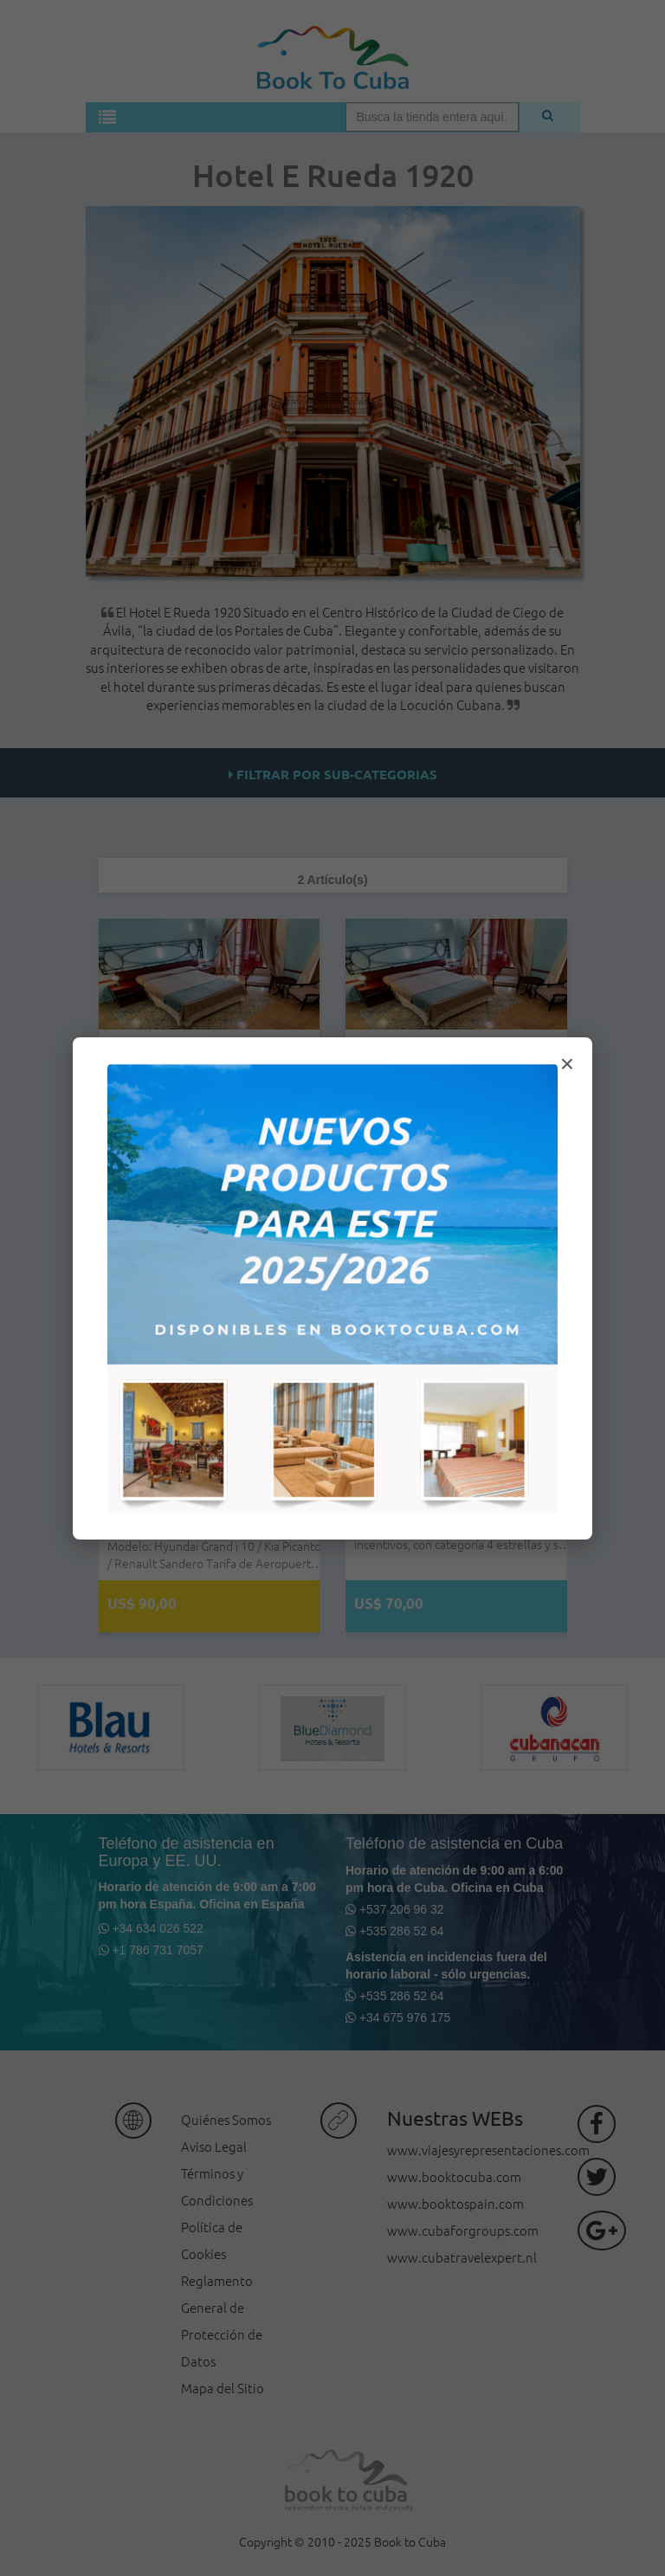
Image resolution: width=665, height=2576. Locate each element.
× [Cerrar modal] (567, 1063)
